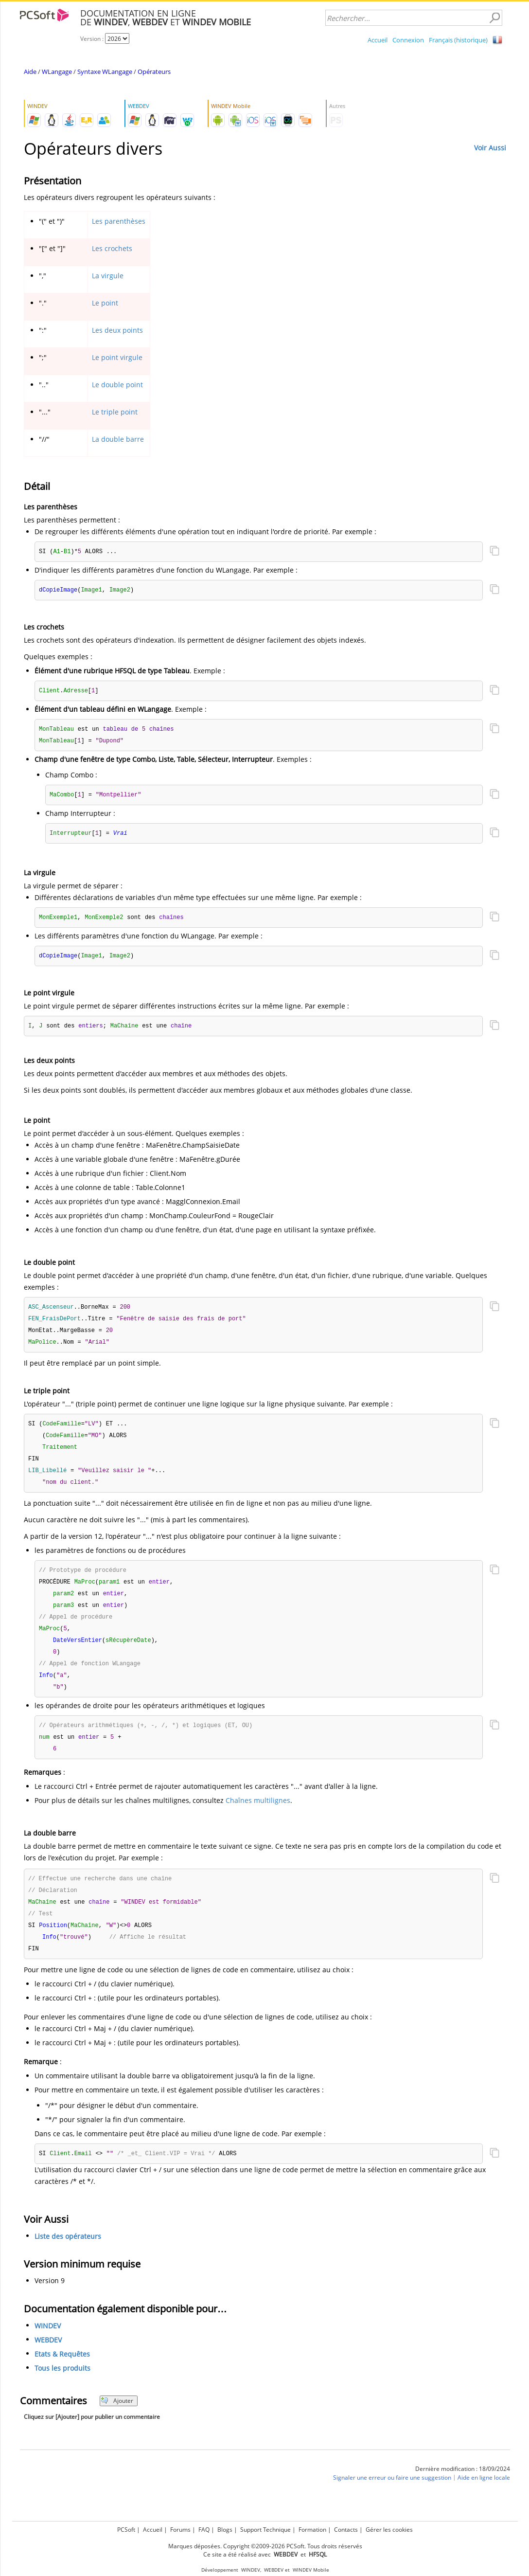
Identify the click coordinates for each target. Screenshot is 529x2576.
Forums (180, 2529)
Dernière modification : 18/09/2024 (462, 2489)
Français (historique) (458, 40)
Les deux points (117, 330)
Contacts (346, 2529)
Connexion (408, 40)
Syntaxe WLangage (104, 71)
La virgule (107, 275)
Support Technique (265, 2529)
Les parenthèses (118, 221)
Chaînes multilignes (258, 1816)
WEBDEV (48, 2360)
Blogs (224, 2529)
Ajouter (117, 2421)
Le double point (117, 384)
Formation (312, 2529)
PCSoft (126, 2529)
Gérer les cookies (389, 2529)
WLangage (57, 71)
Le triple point (115, 411)
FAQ (204, 2529)
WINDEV (48, 2346)
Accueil (378, 40)
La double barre (118, 439)
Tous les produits (62, 2388)
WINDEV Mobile (311, 2570)
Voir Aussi (490, 147)
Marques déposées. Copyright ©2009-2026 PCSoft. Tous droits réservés (265, 2546)
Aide (30, 71)
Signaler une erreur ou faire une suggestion (392, 2498)
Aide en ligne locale (484, 2498)
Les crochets (112, 248)
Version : (92, 39)
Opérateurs (154, 71)
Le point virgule (117, 357)
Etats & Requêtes (62, 2374)
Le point (105, 302)
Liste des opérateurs (68, 2256)
